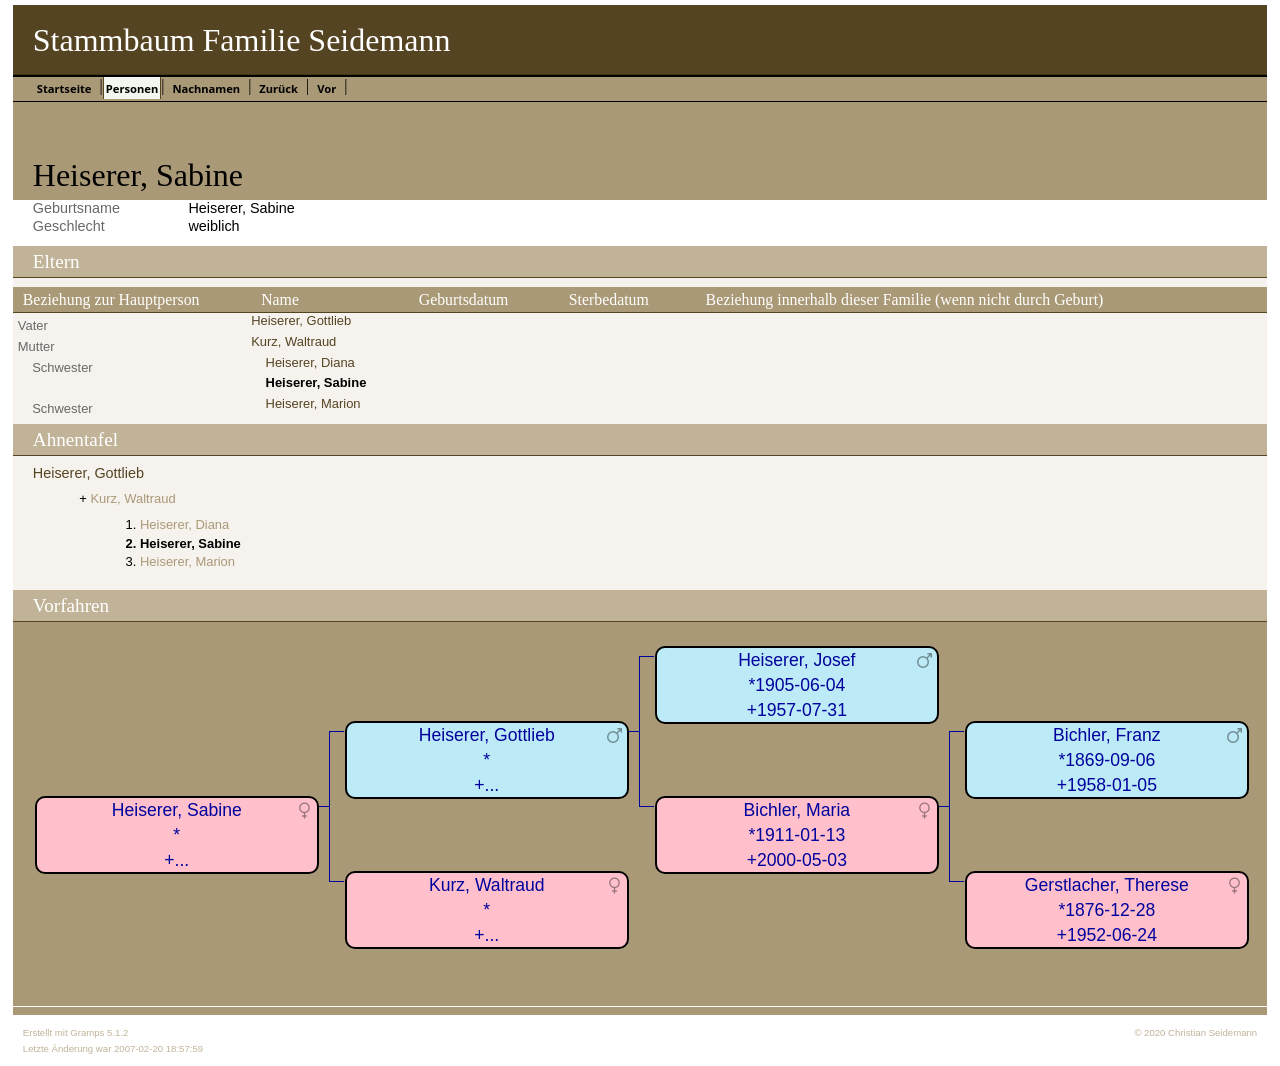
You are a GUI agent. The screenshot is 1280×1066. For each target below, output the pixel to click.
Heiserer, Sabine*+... (177, 834)
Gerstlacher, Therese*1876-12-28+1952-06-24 (1107, 909)
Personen (132, 88)
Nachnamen (206, 88)
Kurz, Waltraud (293, 341)
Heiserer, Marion (313, 403)
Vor (326, 88)
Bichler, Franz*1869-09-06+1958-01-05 (1107, 759)
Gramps (87, 1032)
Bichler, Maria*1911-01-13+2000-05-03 (797, 834)
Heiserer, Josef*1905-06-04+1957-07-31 (796, 684)
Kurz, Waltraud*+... (487, 909)
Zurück (278, 88)
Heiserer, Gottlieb (301, 320)
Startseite (64, 88)
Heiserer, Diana (310, 362)
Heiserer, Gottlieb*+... (487, 759)
